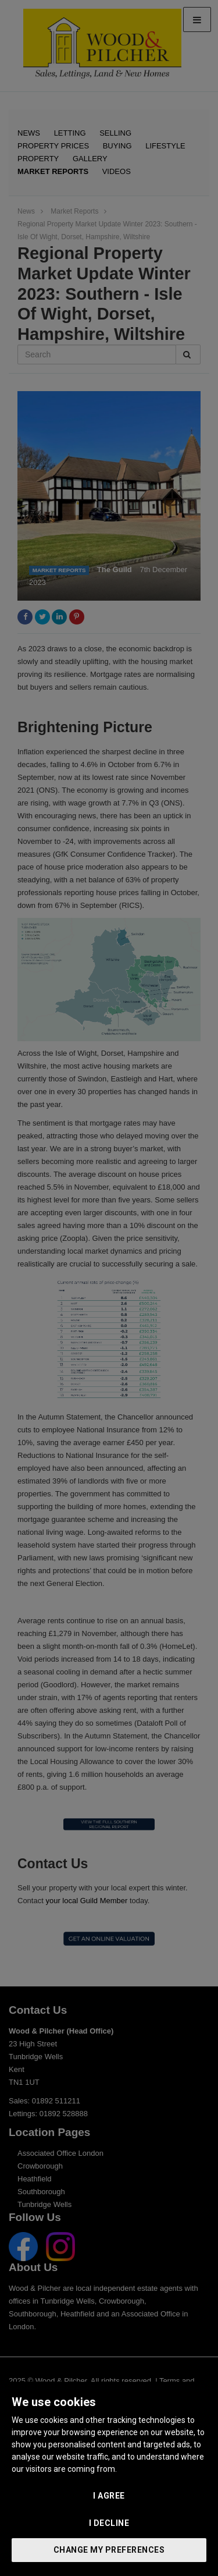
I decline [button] (109, 2523)
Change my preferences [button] (109, 2549)
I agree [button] (109, 2495)
